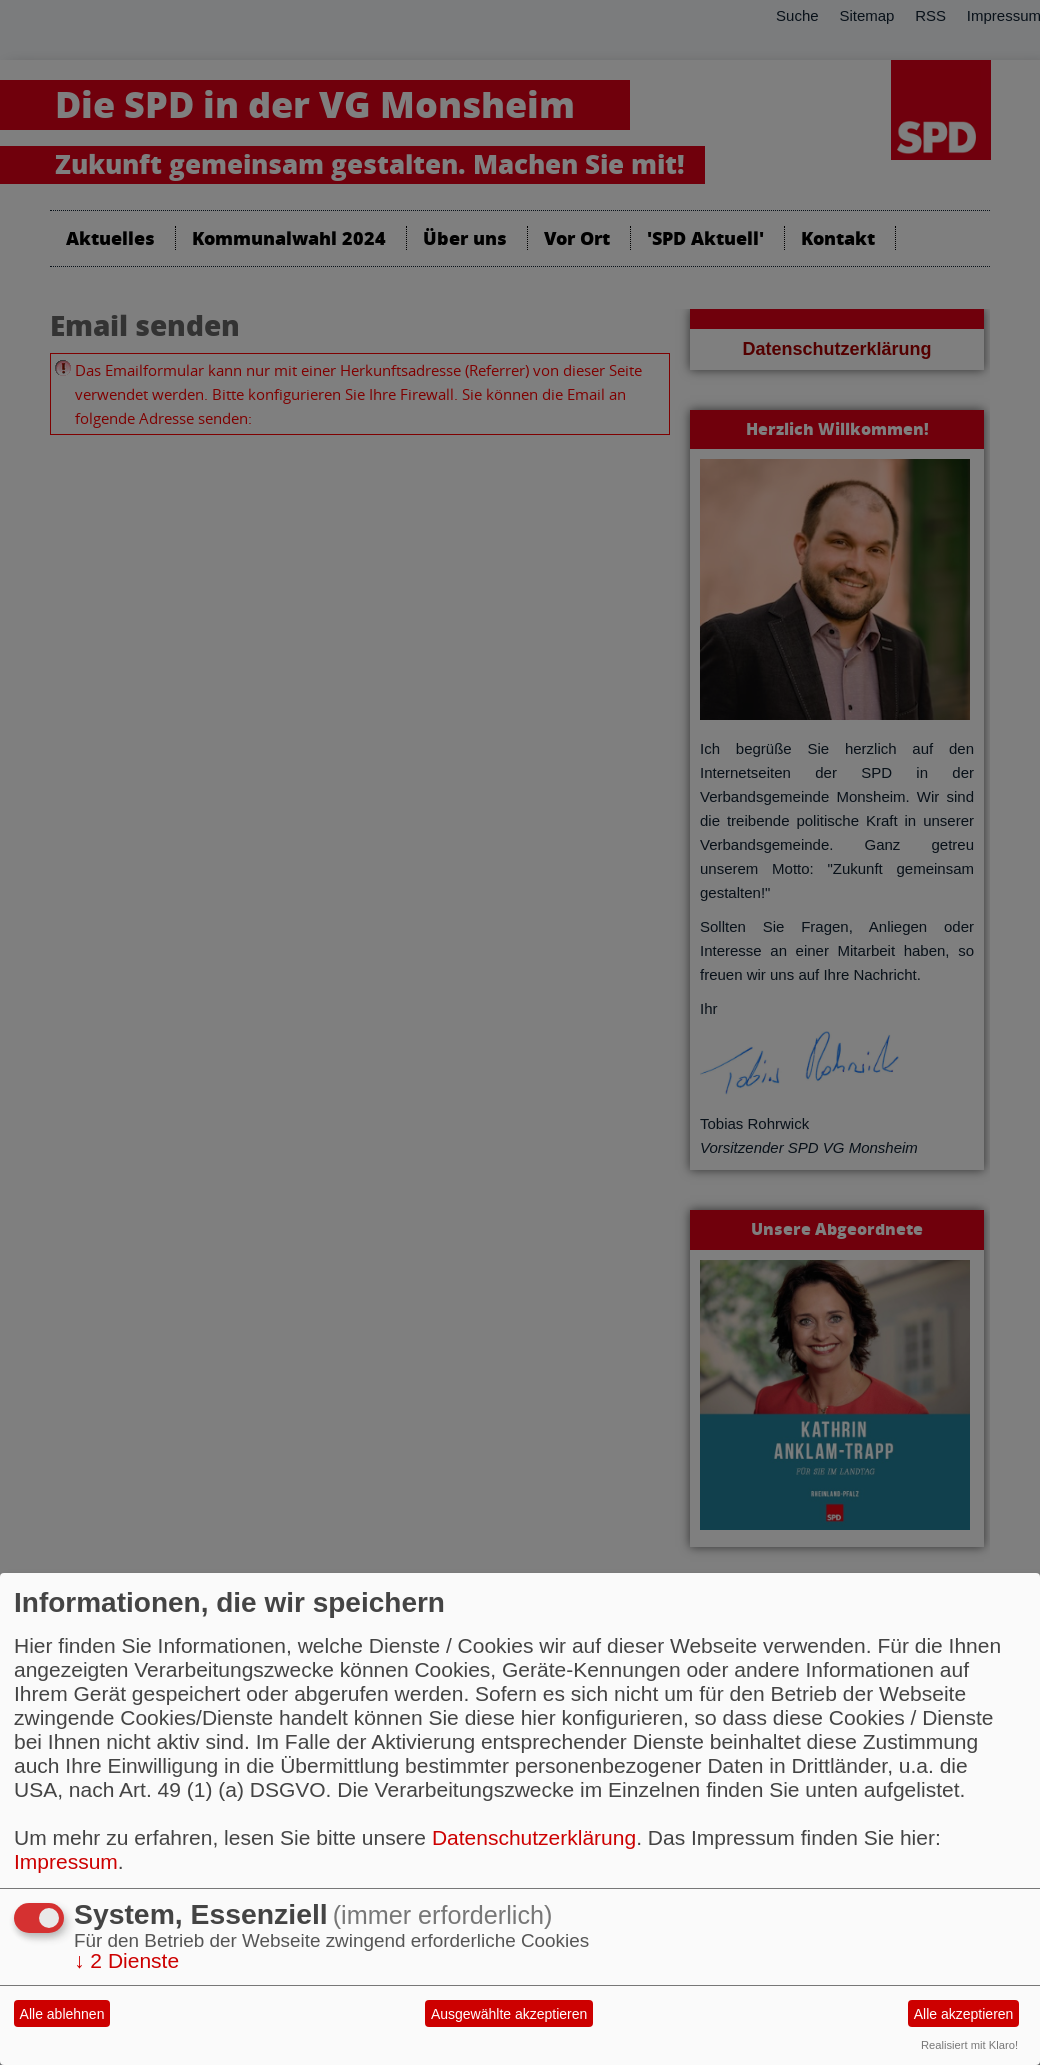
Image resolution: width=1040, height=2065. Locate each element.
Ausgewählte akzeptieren (509, 2014)
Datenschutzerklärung (534, 1837)
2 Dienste (126, 1960)
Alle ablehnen (62, 2014)
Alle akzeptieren (964, 2014)
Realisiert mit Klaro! (969, 2045)
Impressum (66, 1861)
